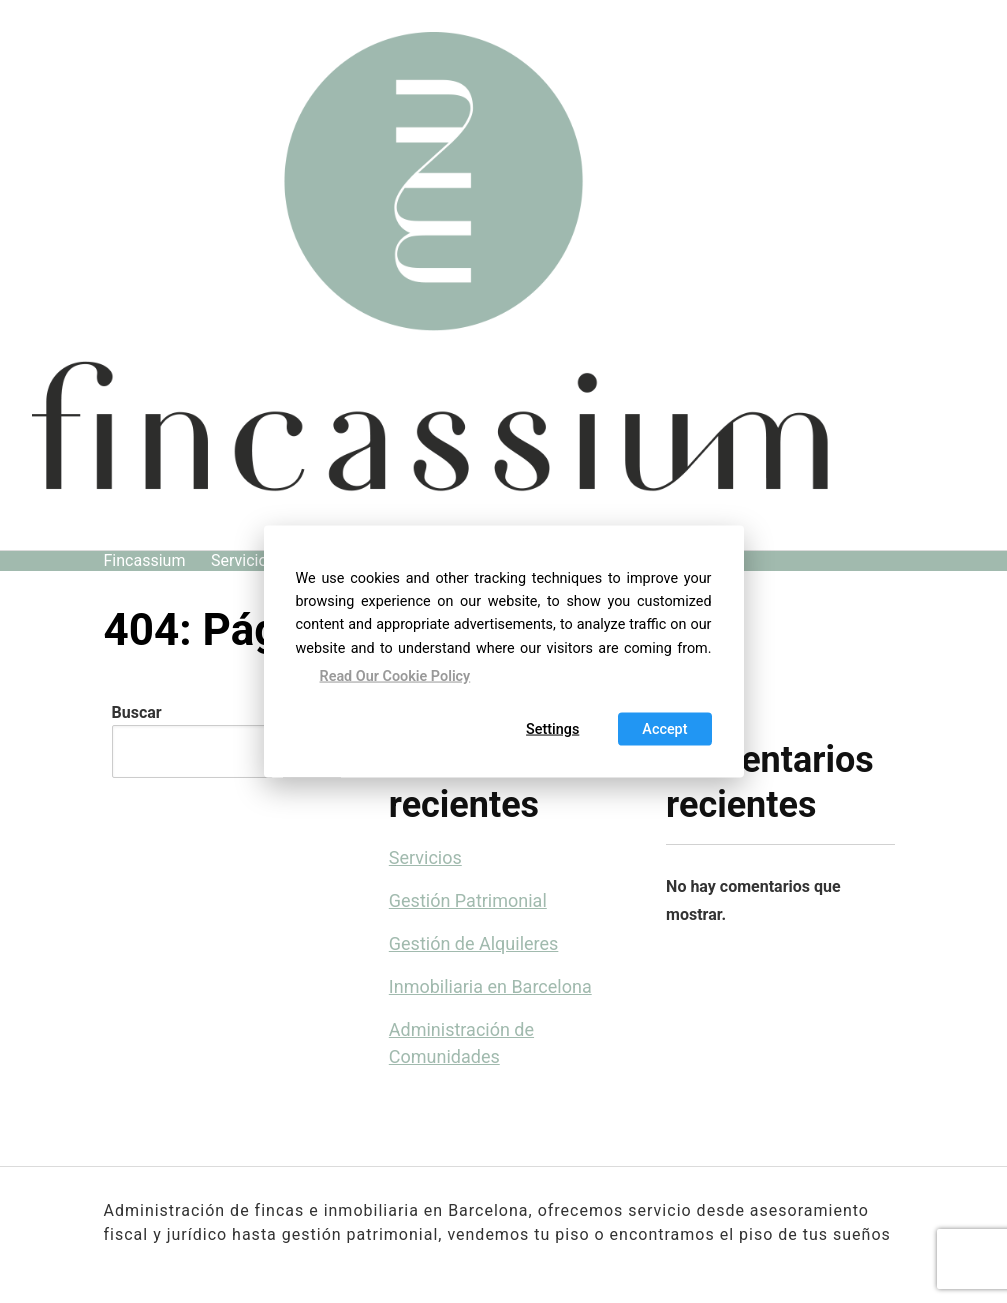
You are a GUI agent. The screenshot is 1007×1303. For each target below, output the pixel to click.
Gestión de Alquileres (474, 943)
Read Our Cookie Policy (395, 675)
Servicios (243, 560)
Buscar (137, 712)
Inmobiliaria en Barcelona (490, 986)
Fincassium (145, 560)
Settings (552, 729)
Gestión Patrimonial (468, 900)
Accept (664, 729)
